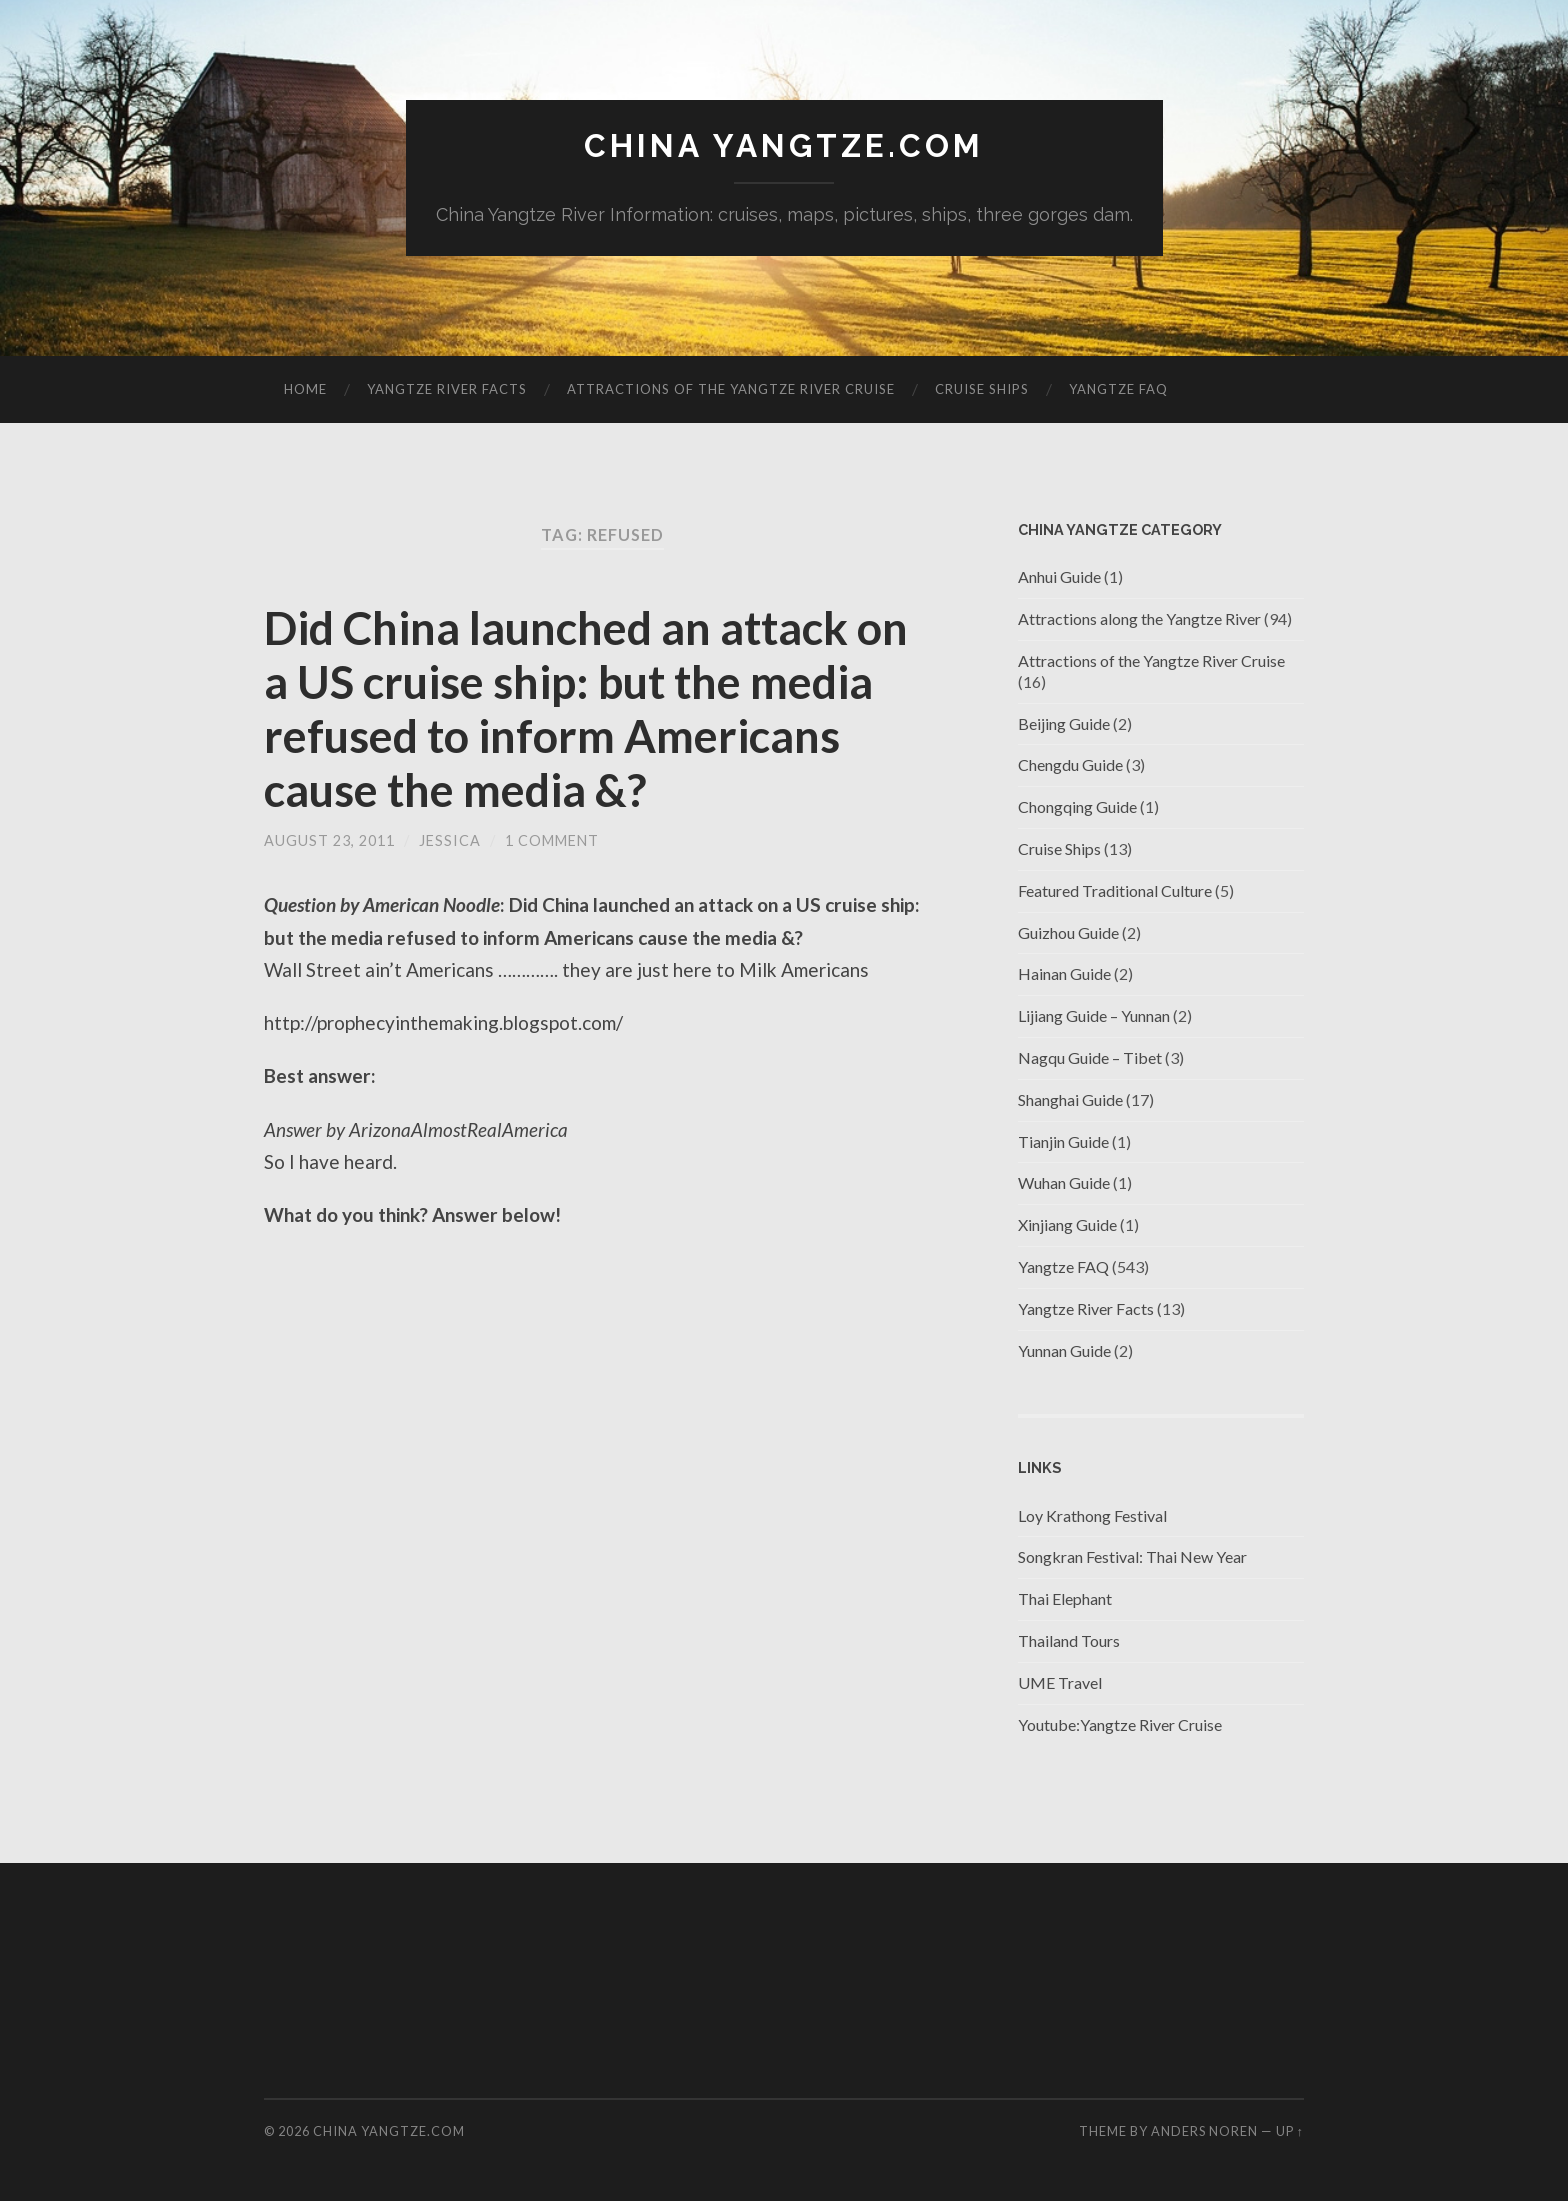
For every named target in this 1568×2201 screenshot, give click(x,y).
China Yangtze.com (784, 145)
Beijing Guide (1064, 723)
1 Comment (552, 840)
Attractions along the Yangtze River (1139, 618)
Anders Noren (1204, 2131)
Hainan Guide (1064, 973)
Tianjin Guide (1063, 1141)
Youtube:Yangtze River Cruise (1120, 1724)
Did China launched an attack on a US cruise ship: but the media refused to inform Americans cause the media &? (586, 709)
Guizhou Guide (1068, 932)
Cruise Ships (982, 389)
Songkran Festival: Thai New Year (1132, 1556)
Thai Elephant (1065, 1598)
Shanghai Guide (1070, 1099)
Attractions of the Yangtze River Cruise (731, 389)
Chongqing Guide (1077, 806)
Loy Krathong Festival (1092, 1515)
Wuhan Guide (1064, 1182)
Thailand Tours (1069, 1640)
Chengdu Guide (1070, 764)
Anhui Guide (1059, 576)
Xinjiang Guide (1067, 1224)
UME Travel (1060, 1682)
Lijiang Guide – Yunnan (1094, 1015)
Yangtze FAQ (1118, 389)
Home (305, 389)
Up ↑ (1290, 2131)
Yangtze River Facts (447, 389)
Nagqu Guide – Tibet (1090, 1057)
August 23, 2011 (329, 840)
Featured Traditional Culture (1115, 890)
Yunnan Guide (1064, 1350)
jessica (450, 840)
